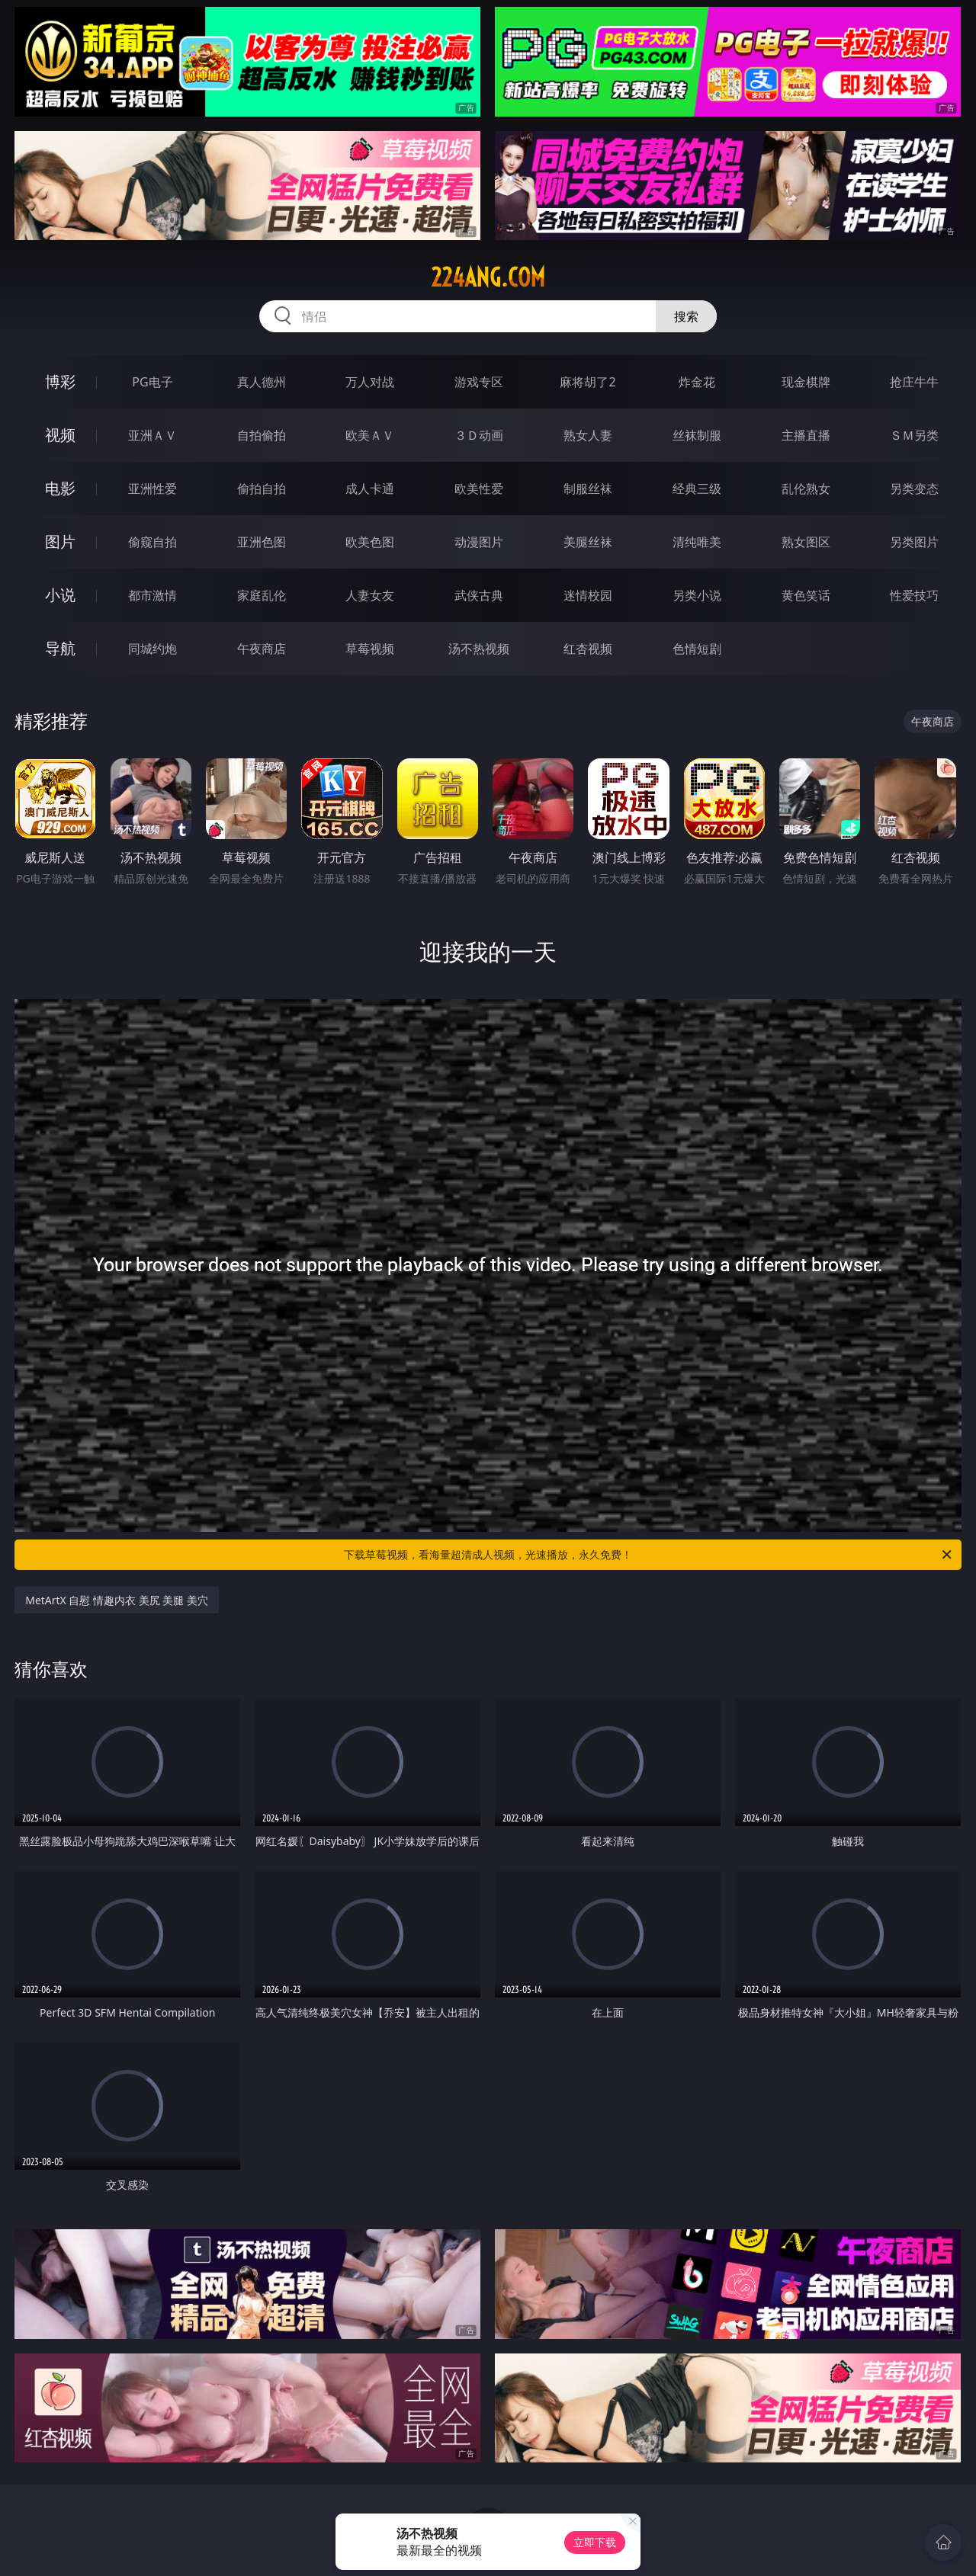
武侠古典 (478, 595)
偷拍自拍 (261, 488)
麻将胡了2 (587, 381)
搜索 (686, 316)
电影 (60, 488)
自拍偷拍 (261, 435)
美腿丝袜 (587, 541)
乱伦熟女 (806, 488)
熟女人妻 (587, 435)
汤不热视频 (478, 648)
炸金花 (697, 381)
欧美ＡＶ (369, 435)
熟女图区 (806, 541)
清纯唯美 (697, 541)
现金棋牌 (806, 381)
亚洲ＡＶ (152, 435)
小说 (60, 595)
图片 (60, 541)
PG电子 (152, 381)
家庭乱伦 (261, 595)
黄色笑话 (806, 595)
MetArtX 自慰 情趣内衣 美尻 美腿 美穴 (116, 1600)
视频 (60, 435)
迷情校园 (587, 595)
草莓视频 (369, 648)
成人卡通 (369, 488)
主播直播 (806, 435)
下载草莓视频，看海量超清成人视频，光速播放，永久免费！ (649, 1555)
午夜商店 (261, 648)
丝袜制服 (697, 435)
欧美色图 (369, 541)
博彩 (60, 381)
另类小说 (697, 595)
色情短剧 (697, 648)
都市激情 (152, 595)
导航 (60, 648)
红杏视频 (587, 648)
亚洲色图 (261, 541)
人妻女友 (369, 595)
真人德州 (261, 381)
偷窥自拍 (152, 541)
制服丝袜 (587, 488)
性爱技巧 (914, 595)
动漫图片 (478, 541)
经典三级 (697, 488)
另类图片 (914, 541)
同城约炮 (152, 648)
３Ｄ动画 (478, 435)
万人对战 (369, 381)
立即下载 (594, 2542)
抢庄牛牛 (914, 381)
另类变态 (914, 488)
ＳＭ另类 (914, 435)
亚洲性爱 (152, 488)
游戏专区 (478, 381)
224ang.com (488, 277)
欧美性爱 (478, 488)
